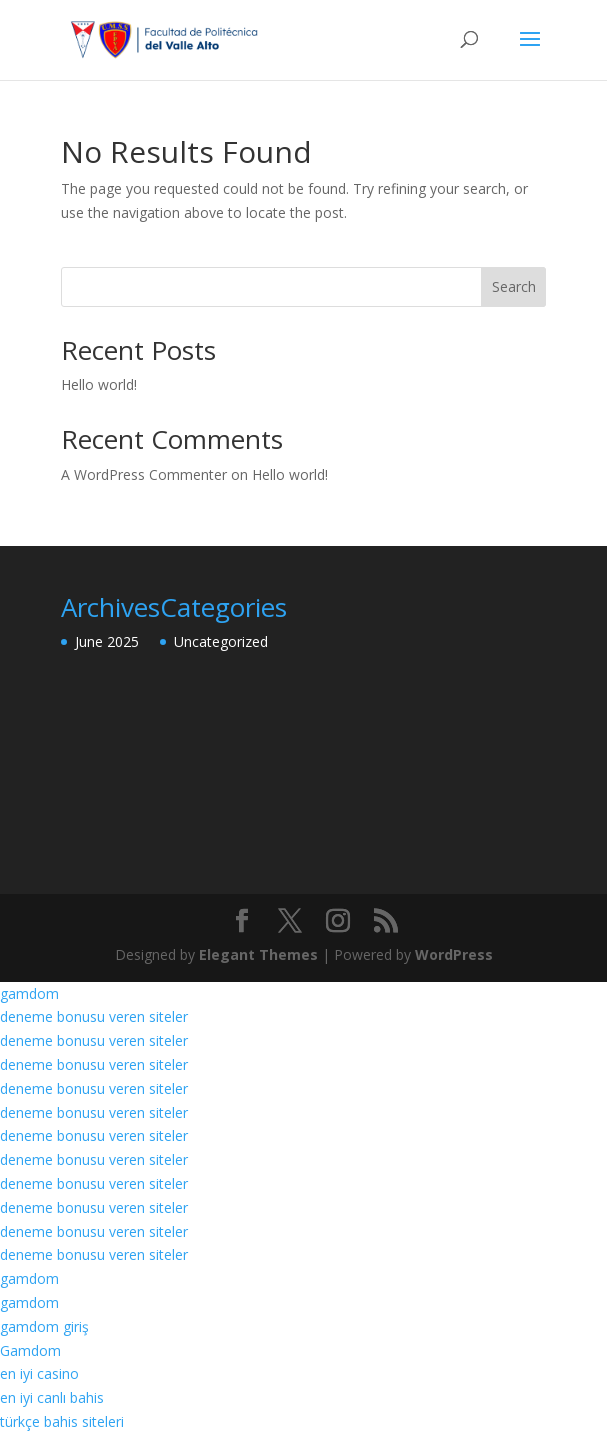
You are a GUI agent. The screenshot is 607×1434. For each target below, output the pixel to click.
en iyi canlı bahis (52, 1397)
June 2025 (107, 641)
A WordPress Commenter (144, 474)
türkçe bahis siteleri (62, 1421)
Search (514, 286)
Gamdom (30, 1350)
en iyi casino (39, 1373)
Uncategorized (221, 641)
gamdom (29, 993)
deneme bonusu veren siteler (94, 1016)
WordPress (454, 954)
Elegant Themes (258, 954)
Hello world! (99, 384)
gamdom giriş (44, 1326)
